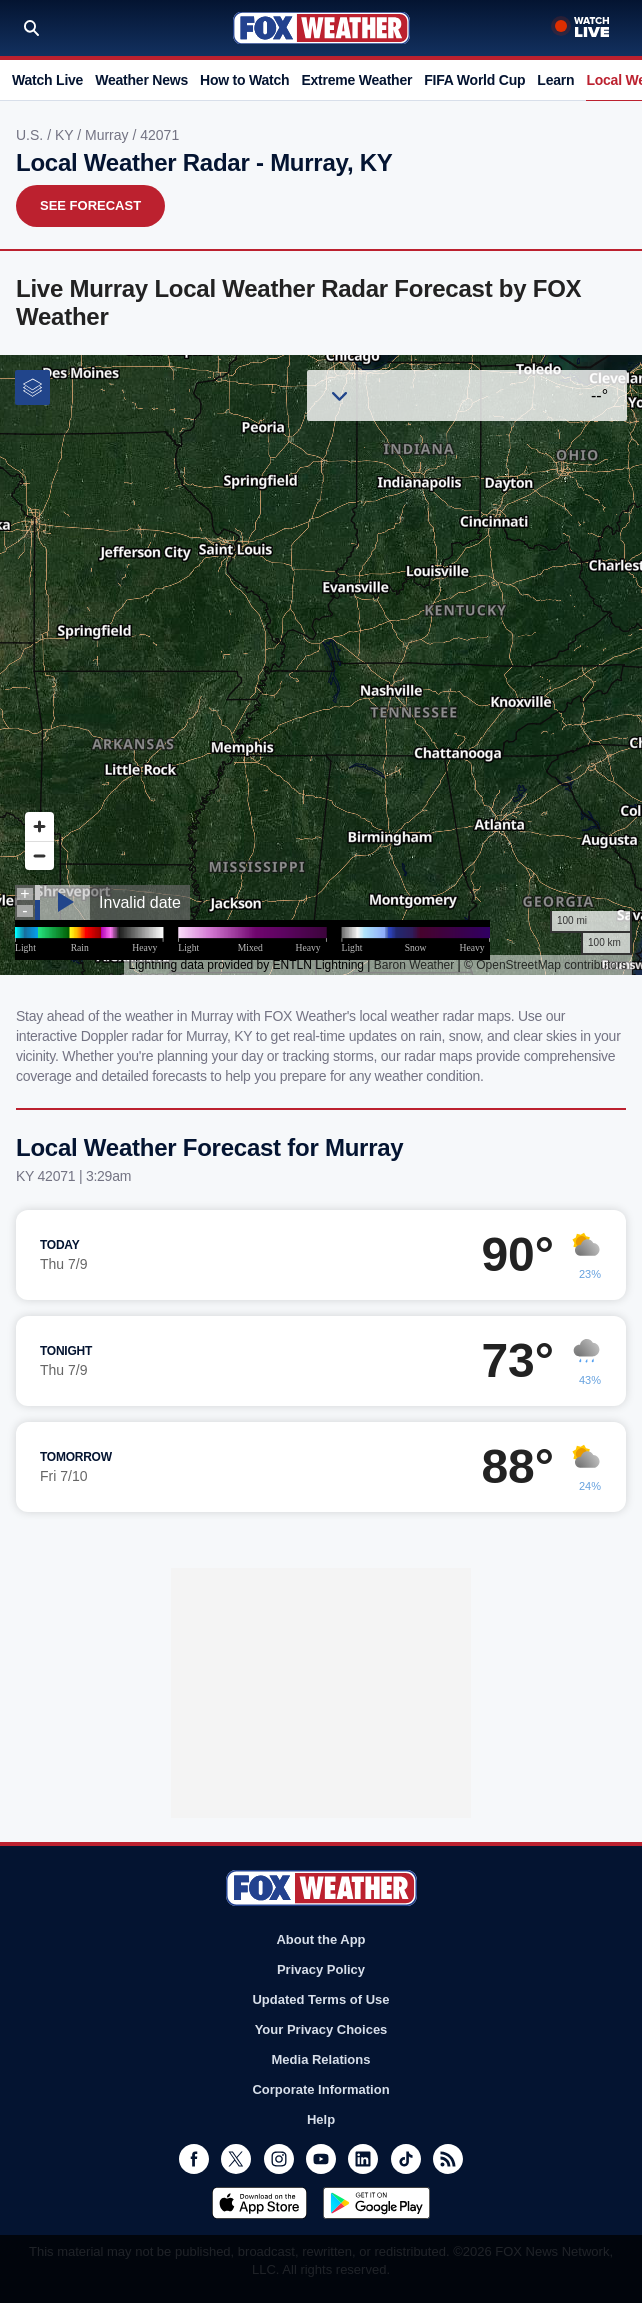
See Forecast (90, 205)
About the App (320, 1939)
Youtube (321, 2159)
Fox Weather (321, 28)
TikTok (406, 2159)
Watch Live (47, 80)
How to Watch (244, 80)
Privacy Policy (321, 1969)
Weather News (141, 80)
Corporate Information (320, 2089)
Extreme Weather (356, 80)
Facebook (194, 2159)
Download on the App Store (259, 2203)
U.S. (31, 135)
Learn (555, 80)
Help (321, 2119)
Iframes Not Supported (321, 665)
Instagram (279, 2159)
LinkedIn (363, 2159)
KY (66, 135)
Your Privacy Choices (321, 2029)
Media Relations (321, 2059)
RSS (448, 2159)
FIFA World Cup (474, 80)
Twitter (236, 2159)
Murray (108, 135)
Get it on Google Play (376, 2203)
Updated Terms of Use (320, 1999)
